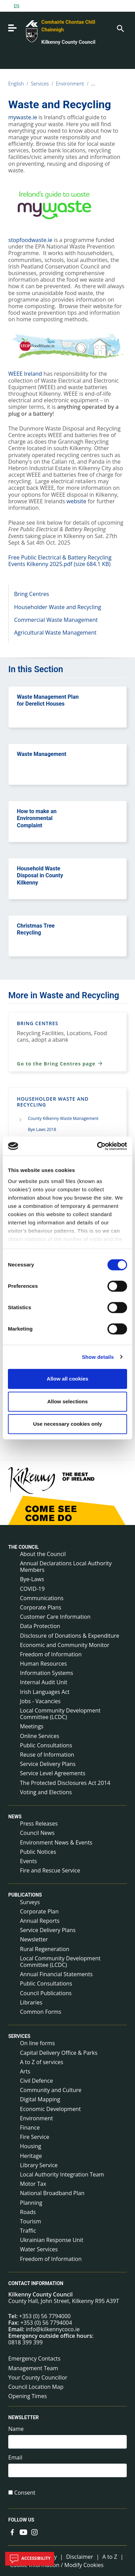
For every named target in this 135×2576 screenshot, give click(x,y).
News (15, 1816)
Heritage (31, 2156)
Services (40, 83)
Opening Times (27, 2396)
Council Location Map (35, 2387)
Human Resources (43, 1663)
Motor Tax (33, 2184)
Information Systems (46, 1673)
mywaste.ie (22, 117)
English (16, 83)
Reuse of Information (47, 1754)
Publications (25, 1895)
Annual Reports (40, 1921)
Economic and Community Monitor (65, 1645)
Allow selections (67, 1401)
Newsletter (34, 1939)
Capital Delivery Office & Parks (58, 2053)
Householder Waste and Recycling (57, 607)
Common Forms (40, 2012)
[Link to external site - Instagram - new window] (34, 2531)
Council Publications (46, 1993)
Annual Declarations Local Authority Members (66, 1566)
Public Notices (38, 1852)
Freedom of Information (51, 1654)
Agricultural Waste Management (55, 632)
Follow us (21, 2520)
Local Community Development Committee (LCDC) (60, 1714)
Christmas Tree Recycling (36, 929)
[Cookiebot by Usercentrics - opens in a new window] (97, 1146)
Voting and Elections (46, 1792)
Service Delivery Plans (47, 1764)
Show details (98, 1357)
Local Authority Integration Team (62, 2174)
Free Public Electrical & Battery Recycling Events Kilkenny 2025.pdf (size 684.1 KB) (60, 561)
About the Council (43, 1554)
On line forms (37, 2043)
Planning (31, 2202)
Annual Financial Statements (56, 1974)
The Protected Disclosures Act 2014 (65, 1783)
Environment (70, 83)
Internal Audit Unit (43, 1682)
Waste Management (41, 754)
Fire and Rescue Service (50, 1870)
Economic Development (50, 2109)
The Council (23, 1547)
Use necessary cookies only (67, 1424)
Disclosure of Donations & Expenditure (69, 1635)
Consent (24, 2492)
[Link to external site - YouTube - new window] (23, 2531)
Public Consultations (46, 1745)
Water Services (39, 2249)
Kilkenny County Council (68, 42)
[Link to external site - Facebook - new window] (12, 2531)
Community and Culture (50, 2090)
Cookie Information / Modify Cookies (57, 2565)
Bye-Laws (32, 1579)
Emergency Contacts (34, 2358)
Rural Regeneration (44, 1949)
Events (28, 1861)
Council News (37, 1833)
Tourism (30, 2221)
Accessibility (30, 2558)
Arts (25, 2071)
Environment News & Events (56, 1842)
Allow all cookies (68, 1379)
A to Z (109, 2556)
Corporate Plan (39, 1911)
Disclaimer (79, 2556)
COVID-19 (32, 1589)
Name (16, 2429)
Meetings (31, 1726)
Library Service (39, 2165)
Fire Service (34, 2137)
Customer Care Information (55, 1616)
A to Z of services (41, 2062)
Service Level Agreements (52, 1773)
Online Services (39, 1736)
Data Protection (40, 1626)
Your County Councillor (38, 2377)
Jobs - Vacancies (40, 1701)
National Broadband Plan (52, 2193)
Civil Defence (36, 2080)
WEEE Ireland (25, 373)
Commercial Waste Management (56, 620)
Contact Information (35, 2283)
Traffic (28, 2230)
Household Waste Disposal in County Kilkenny (40, 875)
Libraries (31, 2002)
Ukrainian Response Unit (51, 2240)
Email (15, 2457)
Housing (30, 2146)
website (76, 501)
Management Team (33, 2368)
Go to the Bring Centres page (60, 1063)
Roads (28, 2212)
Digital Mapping (40, 2099)
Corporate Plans (40, 1607)
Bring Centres (31, 594)
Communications (41, 1598)
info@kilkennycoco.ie (53, 2329)
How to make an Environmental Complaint (36, 818)
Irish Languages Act (45, 1692)
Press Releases (39, 1823)
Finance (30, 2127)
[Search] (120, 28)
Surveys (30, 1902)
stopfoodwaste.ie (30, 240)
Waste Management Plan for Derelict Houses (48, 700)
